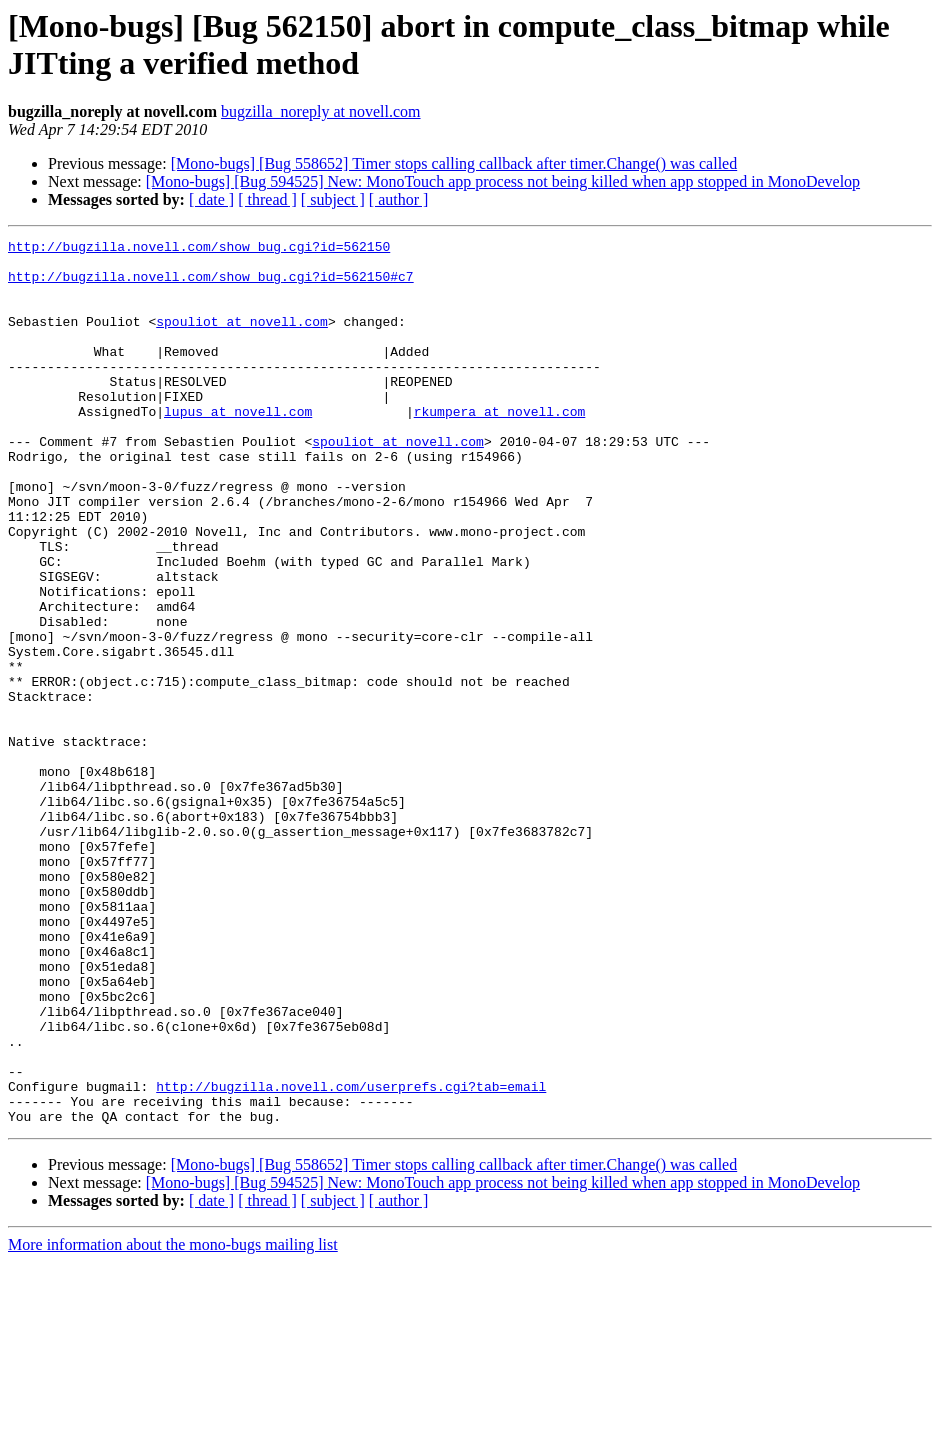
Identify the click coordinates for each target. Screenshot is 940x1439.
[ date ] (211, 199)
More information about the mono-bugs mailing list (173, 1421)
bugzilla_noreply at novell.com (321, 111)
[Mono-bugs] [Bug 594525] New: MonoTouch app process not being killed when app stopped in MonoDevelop (503, 181)
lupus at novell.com (238, 447)
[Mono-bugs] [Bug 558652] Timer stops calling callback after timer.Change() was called (454, 163)
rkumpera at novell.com (500, 447)
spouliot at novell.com (242, 339)
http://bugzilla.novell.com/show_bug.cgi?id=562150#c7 (211, 285)
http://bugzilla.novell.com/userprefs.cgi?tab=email (351, 1257)
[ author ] (399, 199)
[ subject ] (333, 199)
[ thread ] (267, 199)
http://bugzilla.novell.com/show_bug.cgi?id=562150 (199, 249)
